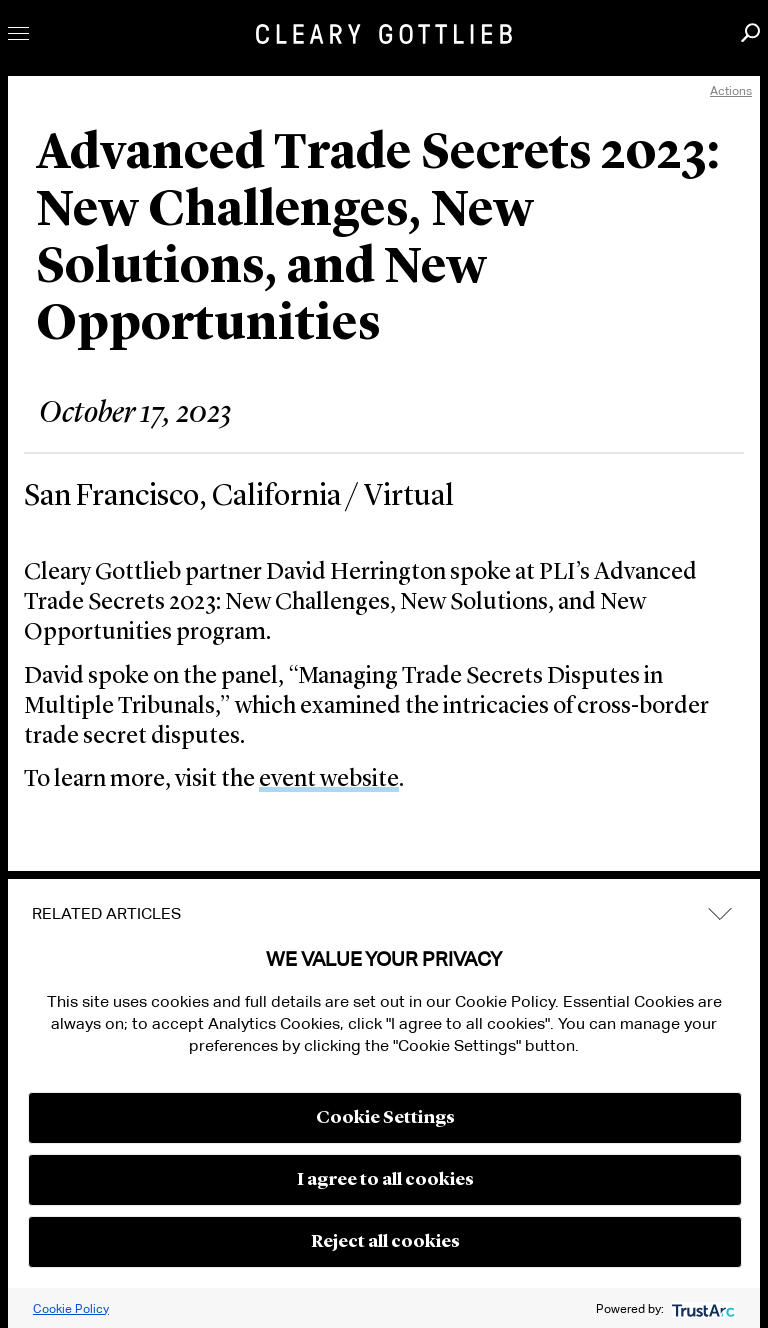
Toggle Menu (18, 33)
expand (720, 913)
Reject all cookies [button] (385, 1242)
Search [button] (750, 32)
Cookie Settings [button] (385, 1118)
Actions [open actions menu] (731, 90)
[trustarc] (701, 1308)
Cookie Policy (71, 1308)
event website (329, 780)
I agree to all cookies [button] (385, 1180)
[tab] (384, 914)
